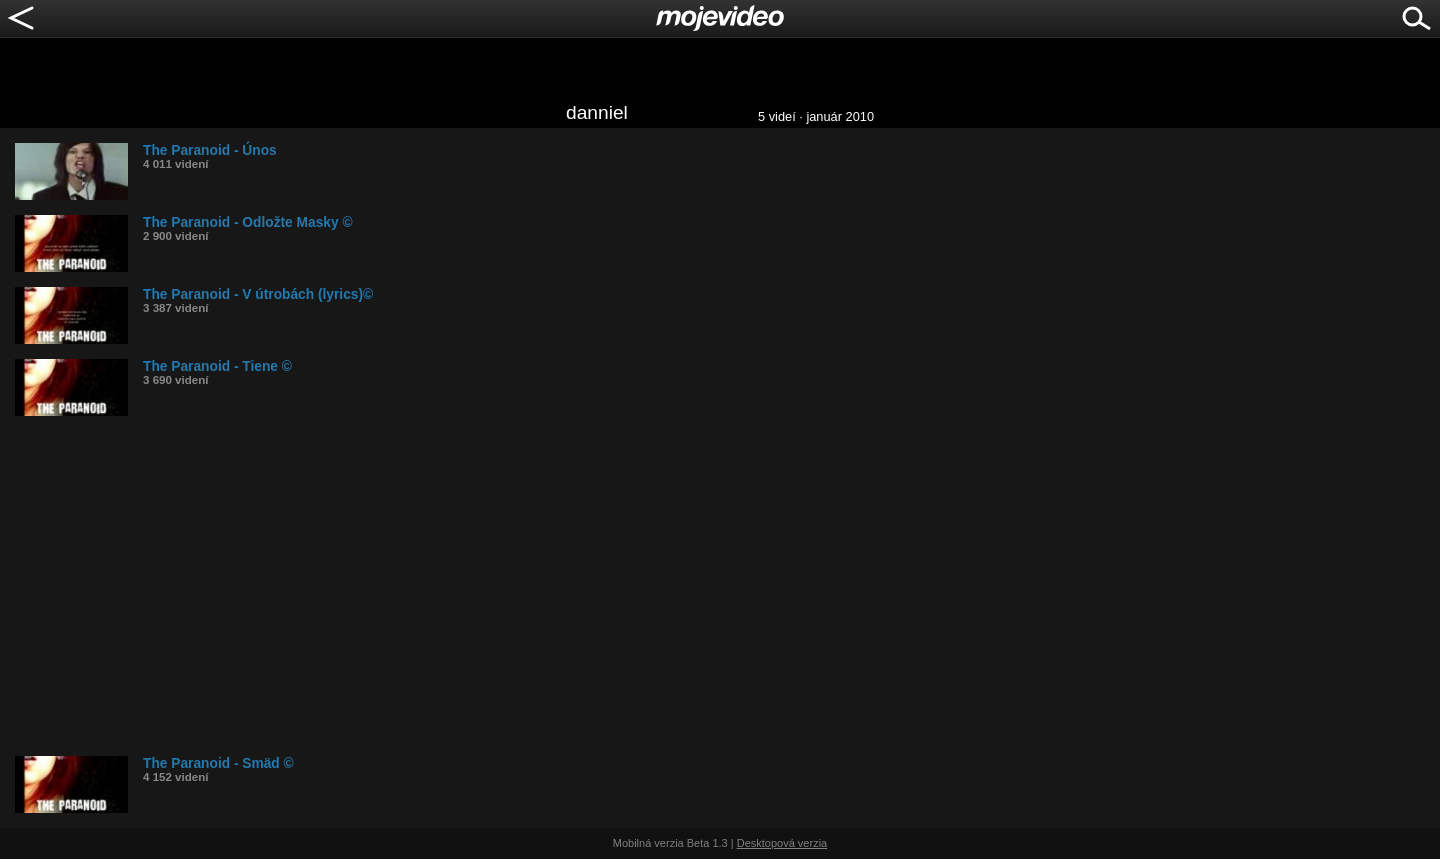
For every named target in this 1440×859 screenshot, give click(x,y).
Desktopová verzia (782, 843)
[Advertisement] (615, 586)
